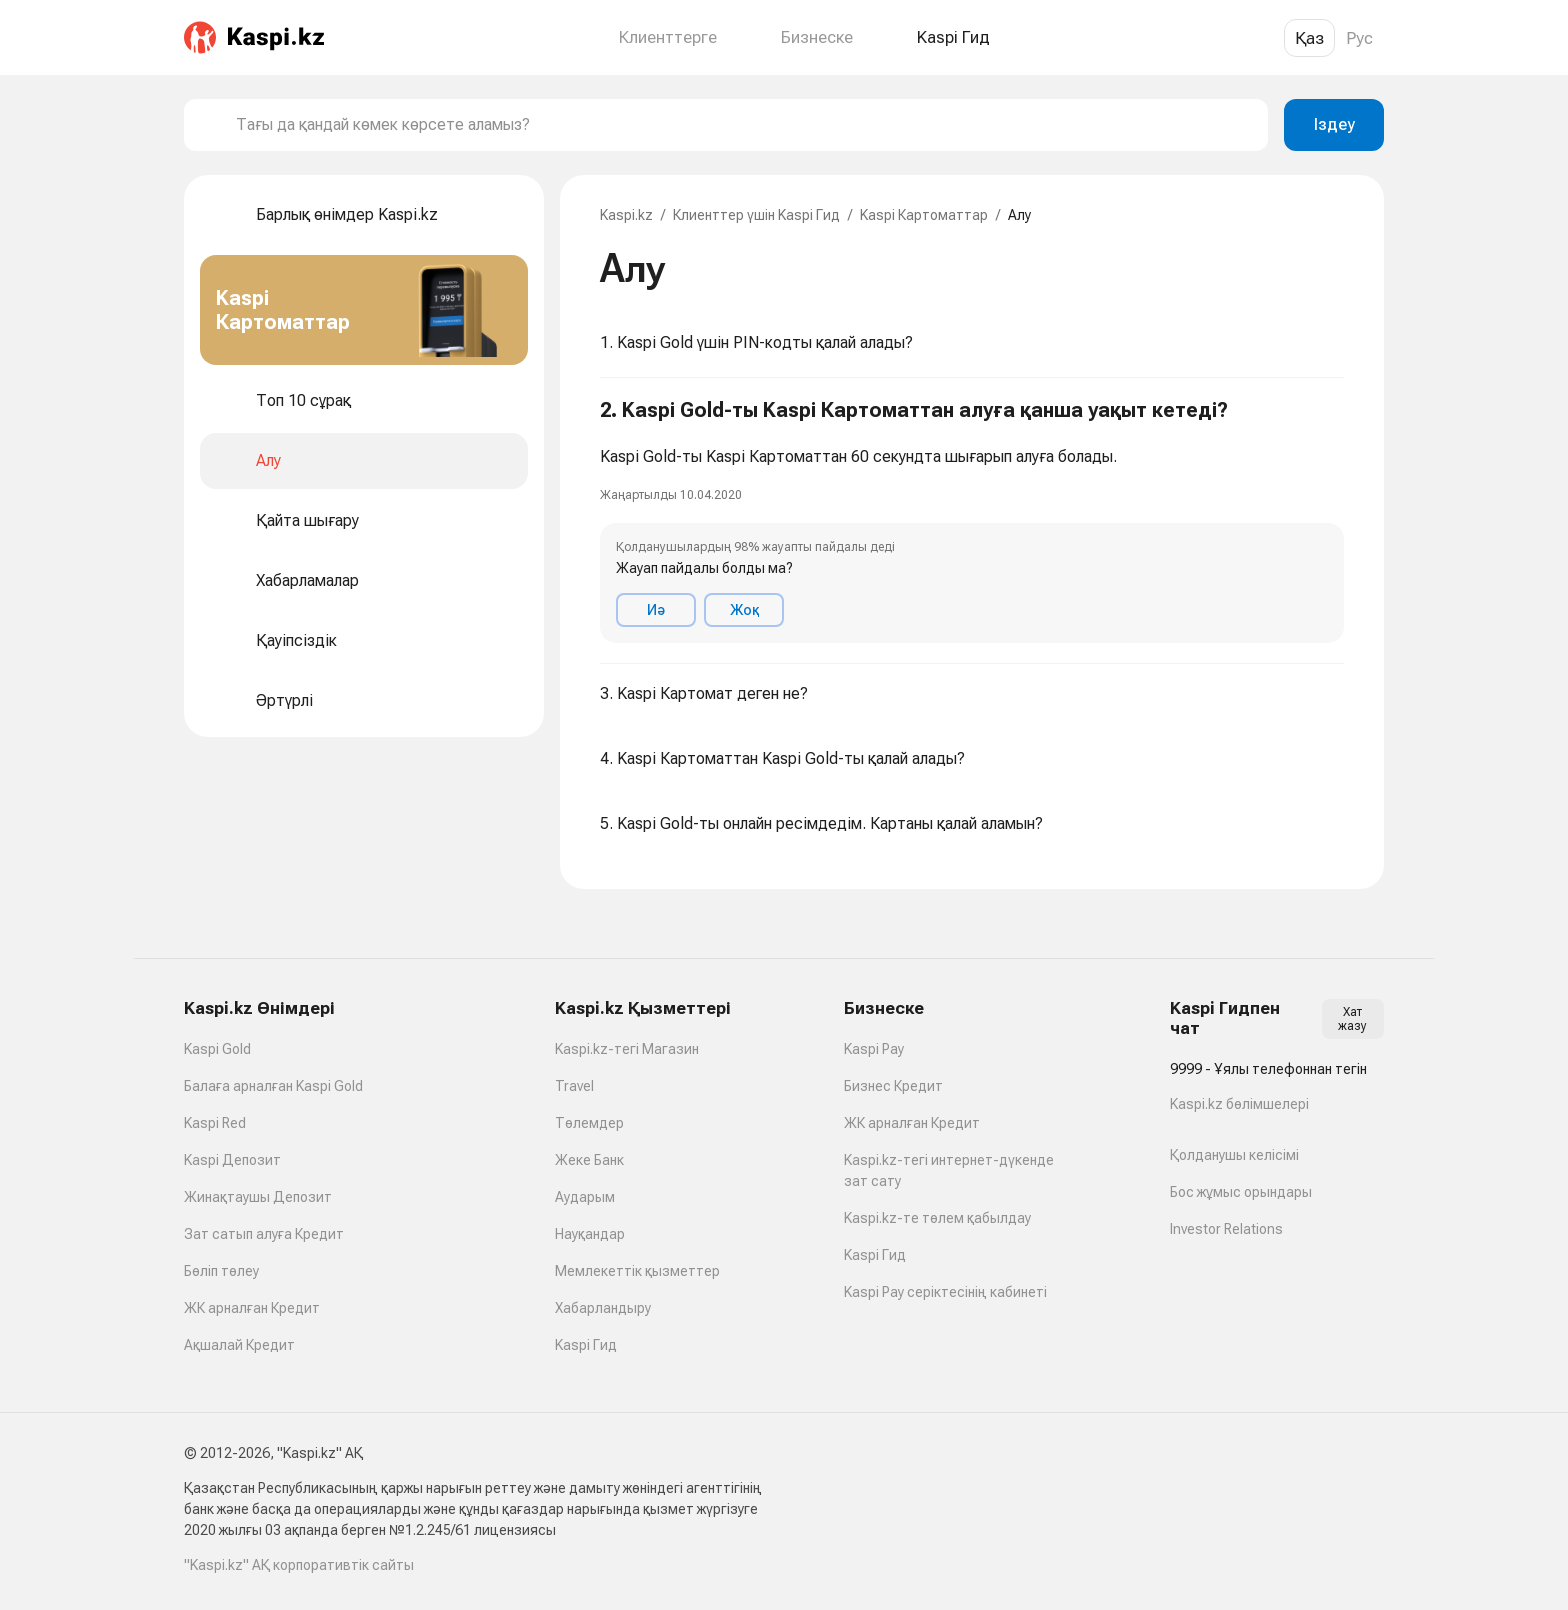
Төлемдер (589, 1123)
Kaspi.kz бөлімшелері (1239, 1104)
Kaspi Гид (586, 1345)
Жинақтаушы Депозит (258, 1197)
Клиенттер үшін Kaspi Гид (756, 215)
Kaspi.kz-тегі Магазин (627, 1049)
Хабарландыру (603, 1308)
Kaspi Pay (874, 1049)
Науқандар (590, 1234)
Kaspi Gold (217, 1049)
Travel (574, 1086)
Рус (1359, 38)
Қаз (1309, 38)
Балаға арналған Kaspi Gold (273, 1086)
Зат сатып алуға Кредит (264, 1234)
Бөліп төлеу (221, 1271)
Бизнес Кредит (893, 1086)
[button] (972, 521)
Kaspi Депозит (232, 1160)
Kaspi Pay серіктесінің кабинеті (945, 1292)
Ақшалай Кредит (239, 1345)
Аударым (585, 1197)
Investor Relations (1226, 1229)
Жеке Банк (589, 1160)
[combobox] (744, 125)
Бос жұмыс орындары (1241, 1192)
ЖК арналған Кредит (252, 1308)
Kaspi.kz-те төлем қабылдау (937, 1218)
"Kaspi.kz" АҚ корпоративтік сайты (299, 1565)
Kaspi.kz (626, 215)
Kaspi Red (215, 1123)
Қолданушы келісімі (1234, 1155)
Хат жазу (1352, 1019)
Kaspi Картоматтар (924, 215)
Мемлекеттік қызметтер (637, 1271)
